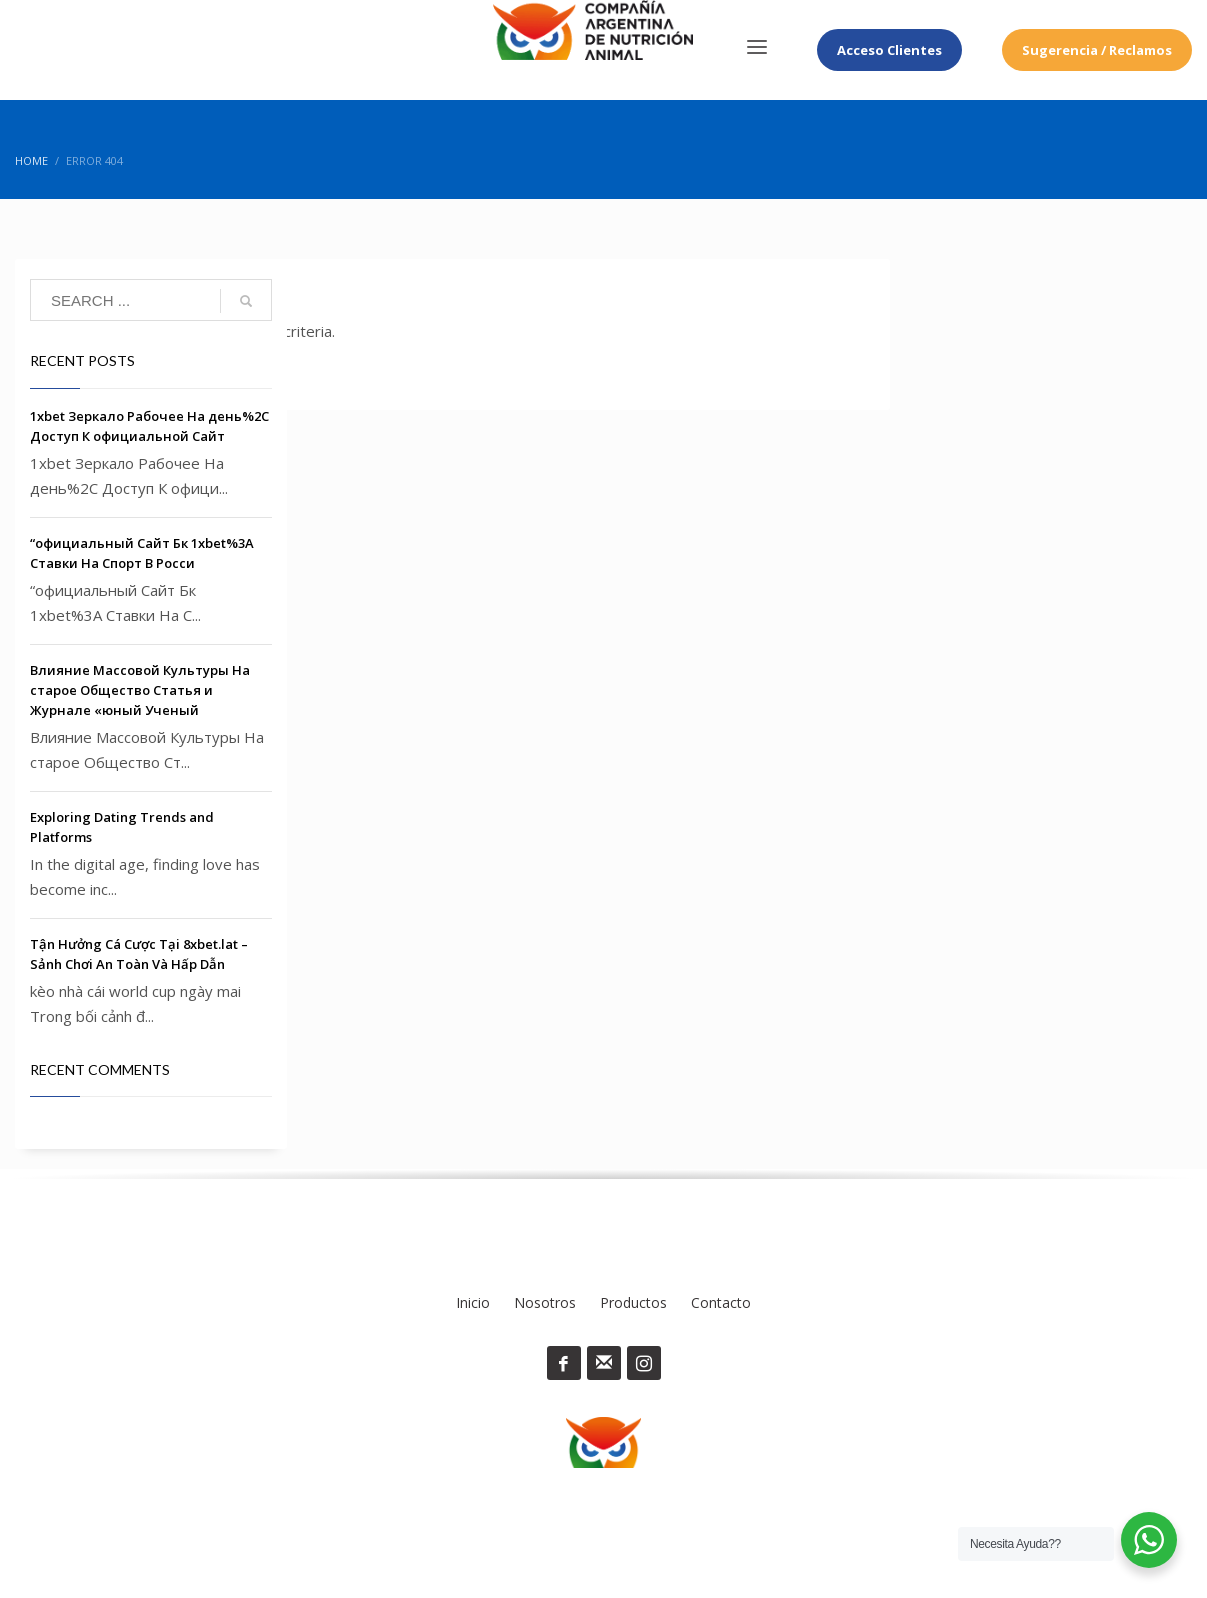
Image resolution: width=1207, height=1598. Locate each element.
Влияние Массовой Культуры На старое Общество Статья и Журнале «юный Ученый (140, 690)
